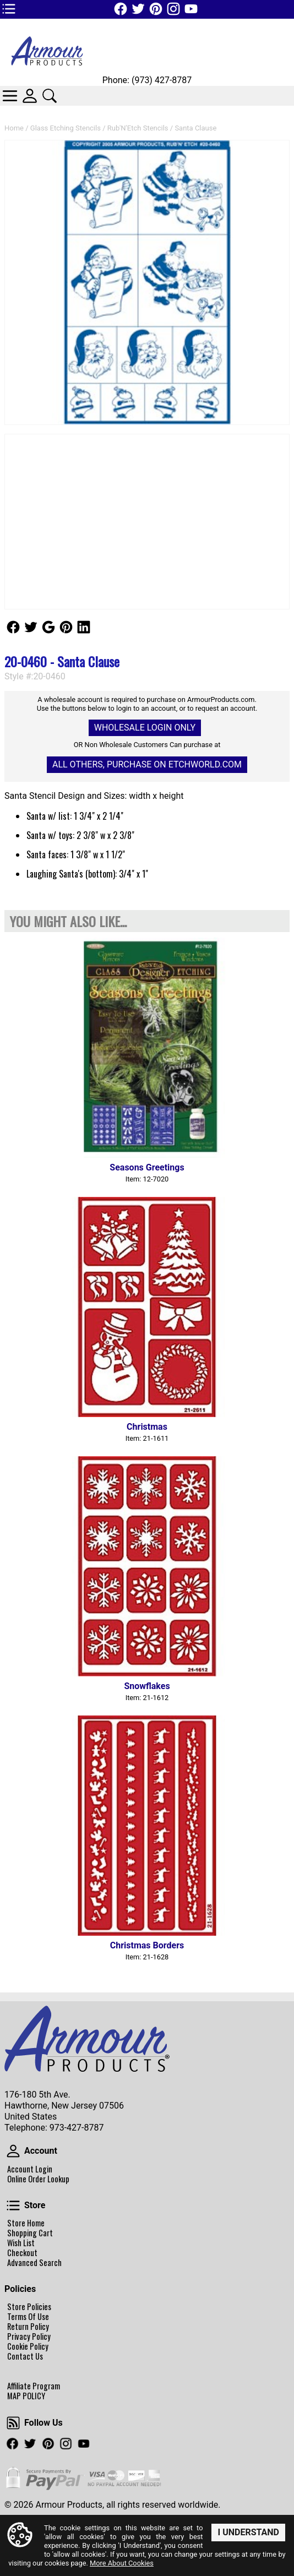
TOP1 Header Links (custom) (9, 9)
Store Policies (29, 2307)
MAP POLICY (26, 2396)
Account (13, 2151)
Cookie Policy (27, 2346)
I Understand (248, 2532)
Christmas (147, 1427)
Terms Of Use (28, 2317)
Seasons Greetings (147, 1167)
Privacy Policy (29, 2336)
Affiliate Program (33, 2386)
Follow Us (13, 627)
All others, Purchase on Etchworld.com (147, 764)
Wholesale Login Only (144, 727)
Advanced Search (34, 2263)
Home (14, 128)
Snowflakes (147, 1686)
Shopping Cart (30, 2233)
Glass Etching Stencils (65, 128)
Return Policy (28, 2327)
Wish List (21, 2243)
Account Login (29, 2169)
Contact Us (25, 2356)
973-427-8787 (77, 2127)
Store (13, 2205)
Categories (10, 96)
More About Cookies (122, 2563)
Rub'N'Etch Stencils (137, 128)
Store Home (26, 2223)
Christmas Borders (147, 1945)
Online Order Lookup (38, 2179)
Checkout (22, 2253)
